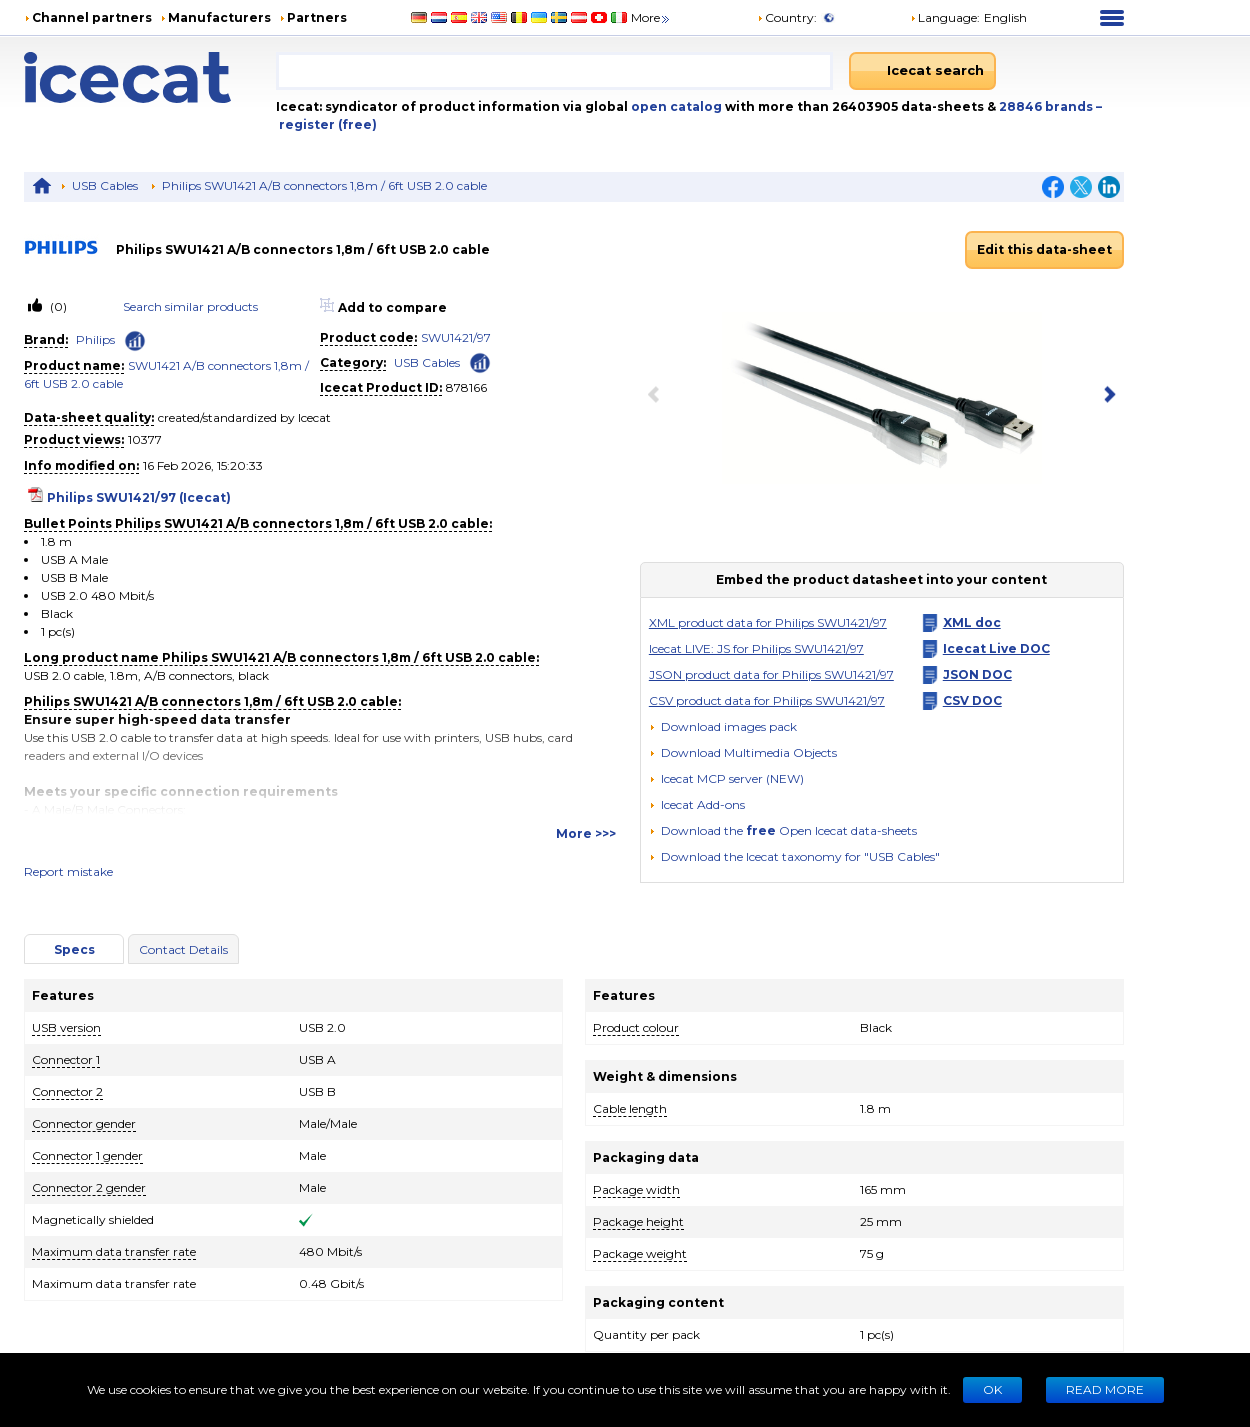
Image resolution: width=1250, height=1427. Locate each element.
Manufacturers (219, 17)
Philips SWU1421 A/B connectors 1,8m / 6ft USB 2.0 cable (324, 185)
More (651, 17)
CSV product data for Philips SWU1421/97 (767, 700)
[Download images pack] (723, 727)
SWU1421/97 (456, 337)
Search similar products (190, 306)
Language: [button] (945, 17)
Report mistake (68, 871)
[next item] (1106, 396)
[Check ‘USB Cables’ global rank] (480, 361)
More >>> (586, 833)
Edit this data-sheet (1044, 249)
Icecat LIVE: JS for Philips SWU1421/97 (756, 648)
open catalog (675, 106)
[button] (743, 752)
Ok (992, 1389)
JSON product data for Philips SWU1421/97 (771, 674)
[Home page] (150, 77)
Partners (317, 17)
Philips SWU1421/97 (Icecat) (139, 497)
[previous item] (658, 396)
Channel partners (92, 17)
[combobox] (555, 71)
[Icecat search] (922, 71)
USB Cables (105, 185)
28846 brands (1047, 106)
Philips (95, 339)
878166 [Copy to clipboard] (466, 387)
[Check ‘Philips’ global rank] (135, 341)
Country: (787, 17)
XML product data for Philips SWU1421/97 (768, 622)
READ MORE (1105, 1389)
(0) (57, 306)
